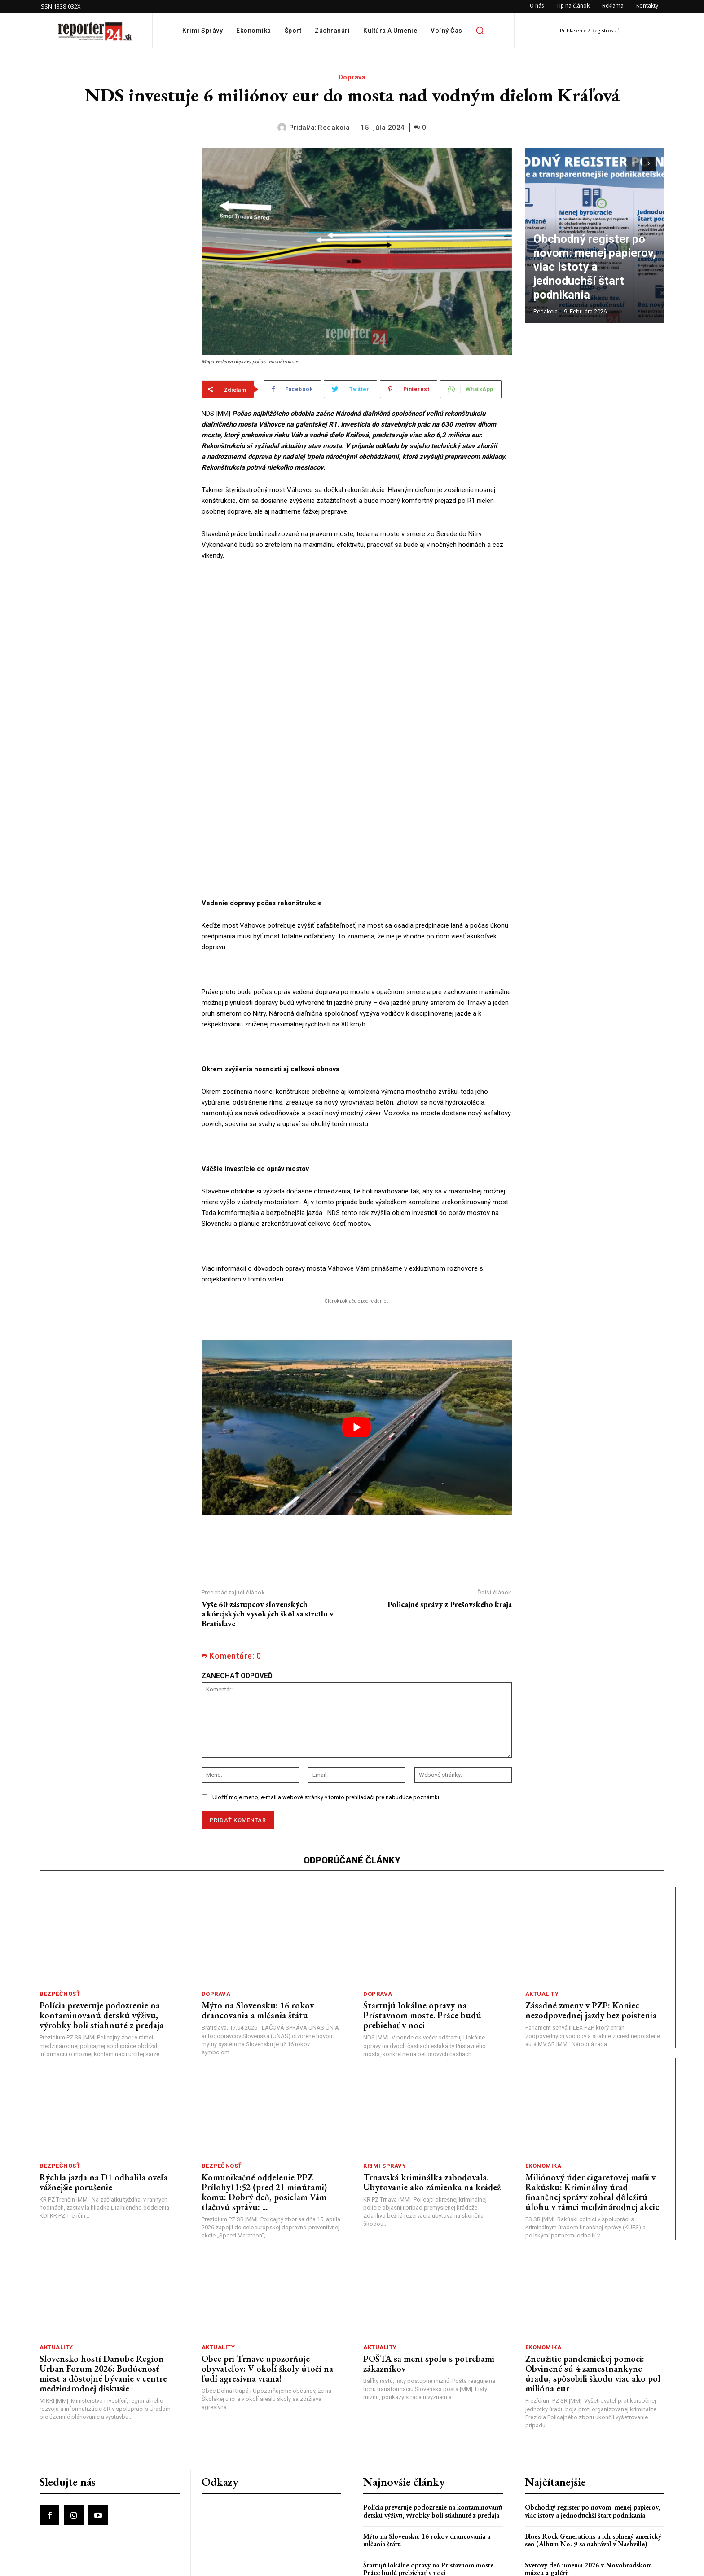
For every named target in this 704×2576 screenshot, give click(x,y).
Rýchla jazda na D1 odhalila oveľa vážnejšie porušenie (103, 2074)
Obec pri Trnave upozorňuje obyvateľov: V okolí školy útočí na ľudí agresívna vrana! (267, 2261)
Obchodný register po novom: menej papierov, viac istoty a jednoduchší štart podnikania (594, 285)
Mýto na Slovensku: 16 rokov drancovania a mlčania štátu (258, 1903)
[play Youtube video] (357, 1320)
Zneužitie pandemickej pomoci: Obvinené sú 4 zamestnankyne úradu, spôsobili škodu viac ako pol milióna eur (592, 2266)
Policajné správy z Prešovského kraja (449, 1496)
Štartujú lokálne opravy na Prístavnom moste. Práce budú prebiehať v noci (422, 1908)
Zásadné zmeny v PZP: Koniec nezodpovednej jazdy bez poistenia (590, 1903)
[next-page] (649, 164)
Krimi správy (384, 2058)
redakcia (334, 127)
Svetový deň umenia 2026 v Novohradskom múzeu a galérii (588, 2461)
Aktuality (542, 1886)
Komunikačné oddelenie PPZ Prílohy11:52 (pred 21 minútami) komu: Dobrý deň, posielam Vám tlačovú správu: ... (264, 2084)
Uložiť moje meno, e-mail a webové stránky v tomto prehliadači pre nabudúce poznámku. (327, 1690)
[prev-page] (632, 164)
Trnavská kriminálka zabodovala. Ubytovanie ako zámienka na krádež (432, 2074)
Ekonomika (543, 2058)
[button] (479, 30)
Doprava (352, 77)
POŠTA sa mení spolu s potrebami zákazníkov (428, 2256)
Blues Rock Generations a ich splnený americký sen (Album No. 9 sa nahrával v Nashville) (593, 2432)
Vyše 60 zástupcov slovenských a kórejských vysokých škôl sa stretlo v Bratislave (268, 1506)
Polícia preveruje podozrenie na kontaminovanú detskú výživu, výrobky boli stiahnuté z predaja (101, 1908)
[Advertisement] (114, 204)
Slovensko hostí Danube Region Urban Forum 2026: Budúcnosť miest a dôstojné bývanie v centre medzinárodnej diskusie (103, 2266)
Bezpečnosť (60, 1886)
